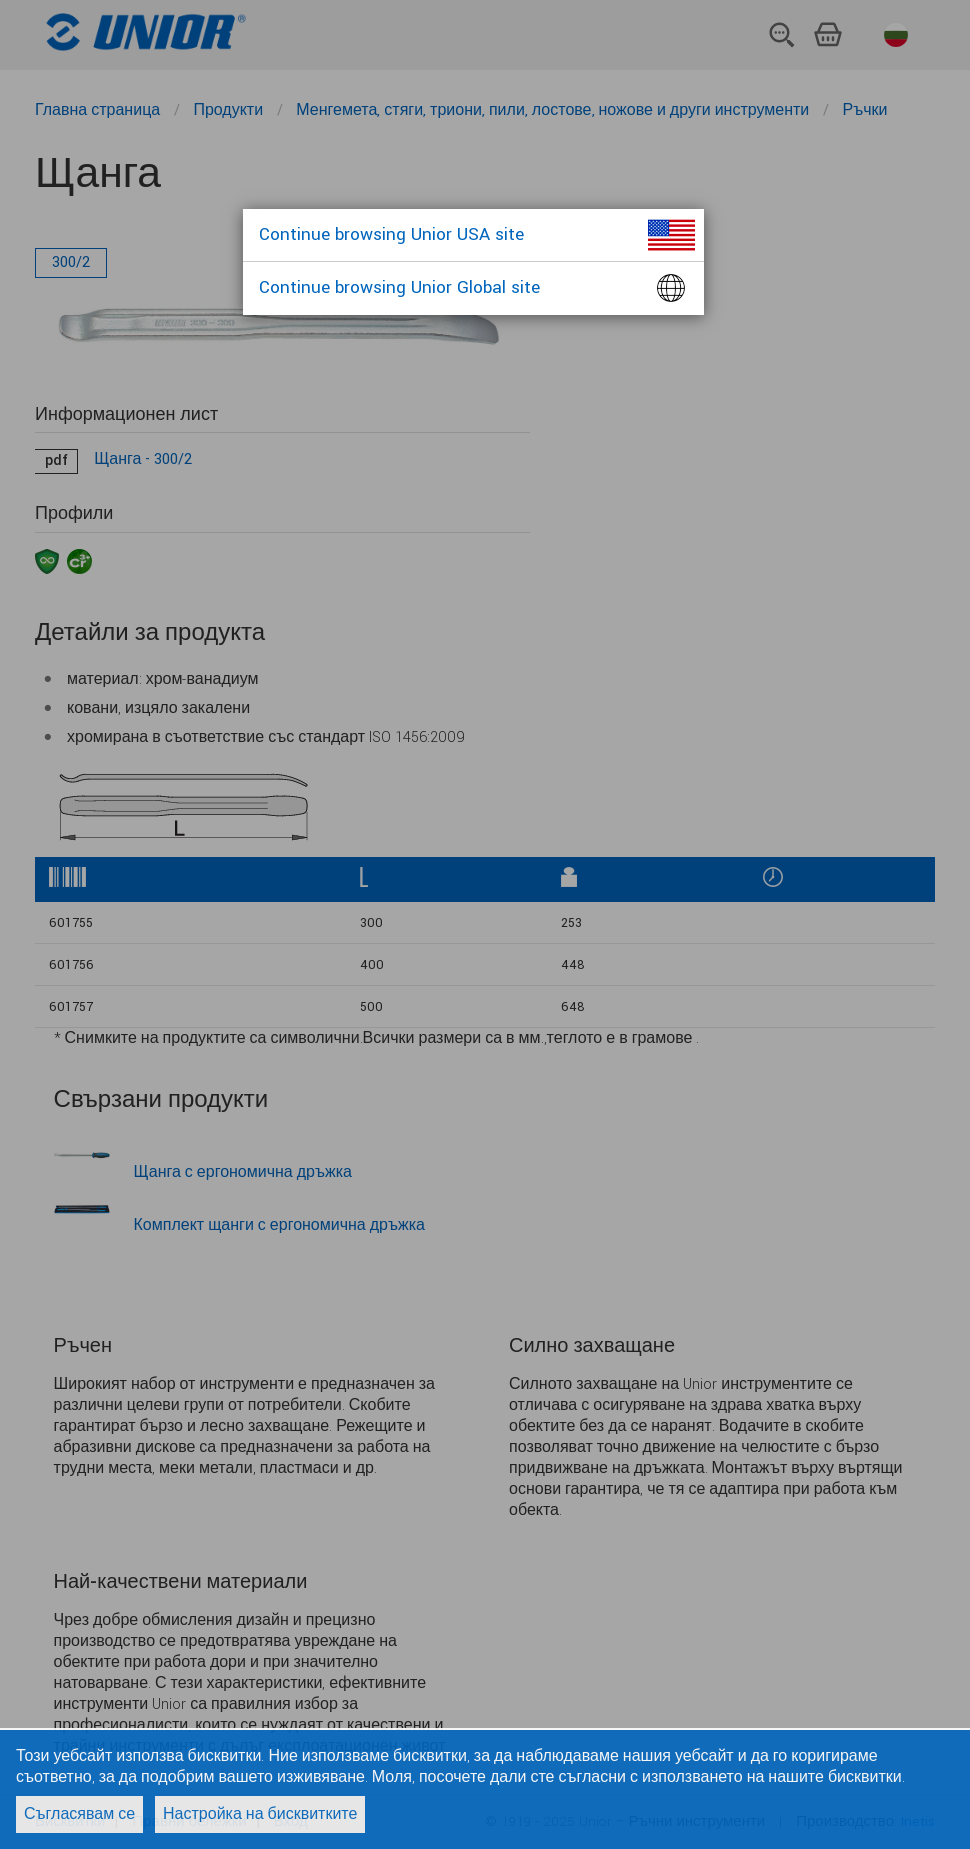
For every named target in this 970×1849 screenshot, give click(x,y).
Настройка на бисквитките (260, 1814)
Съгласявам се (79, 1814)
